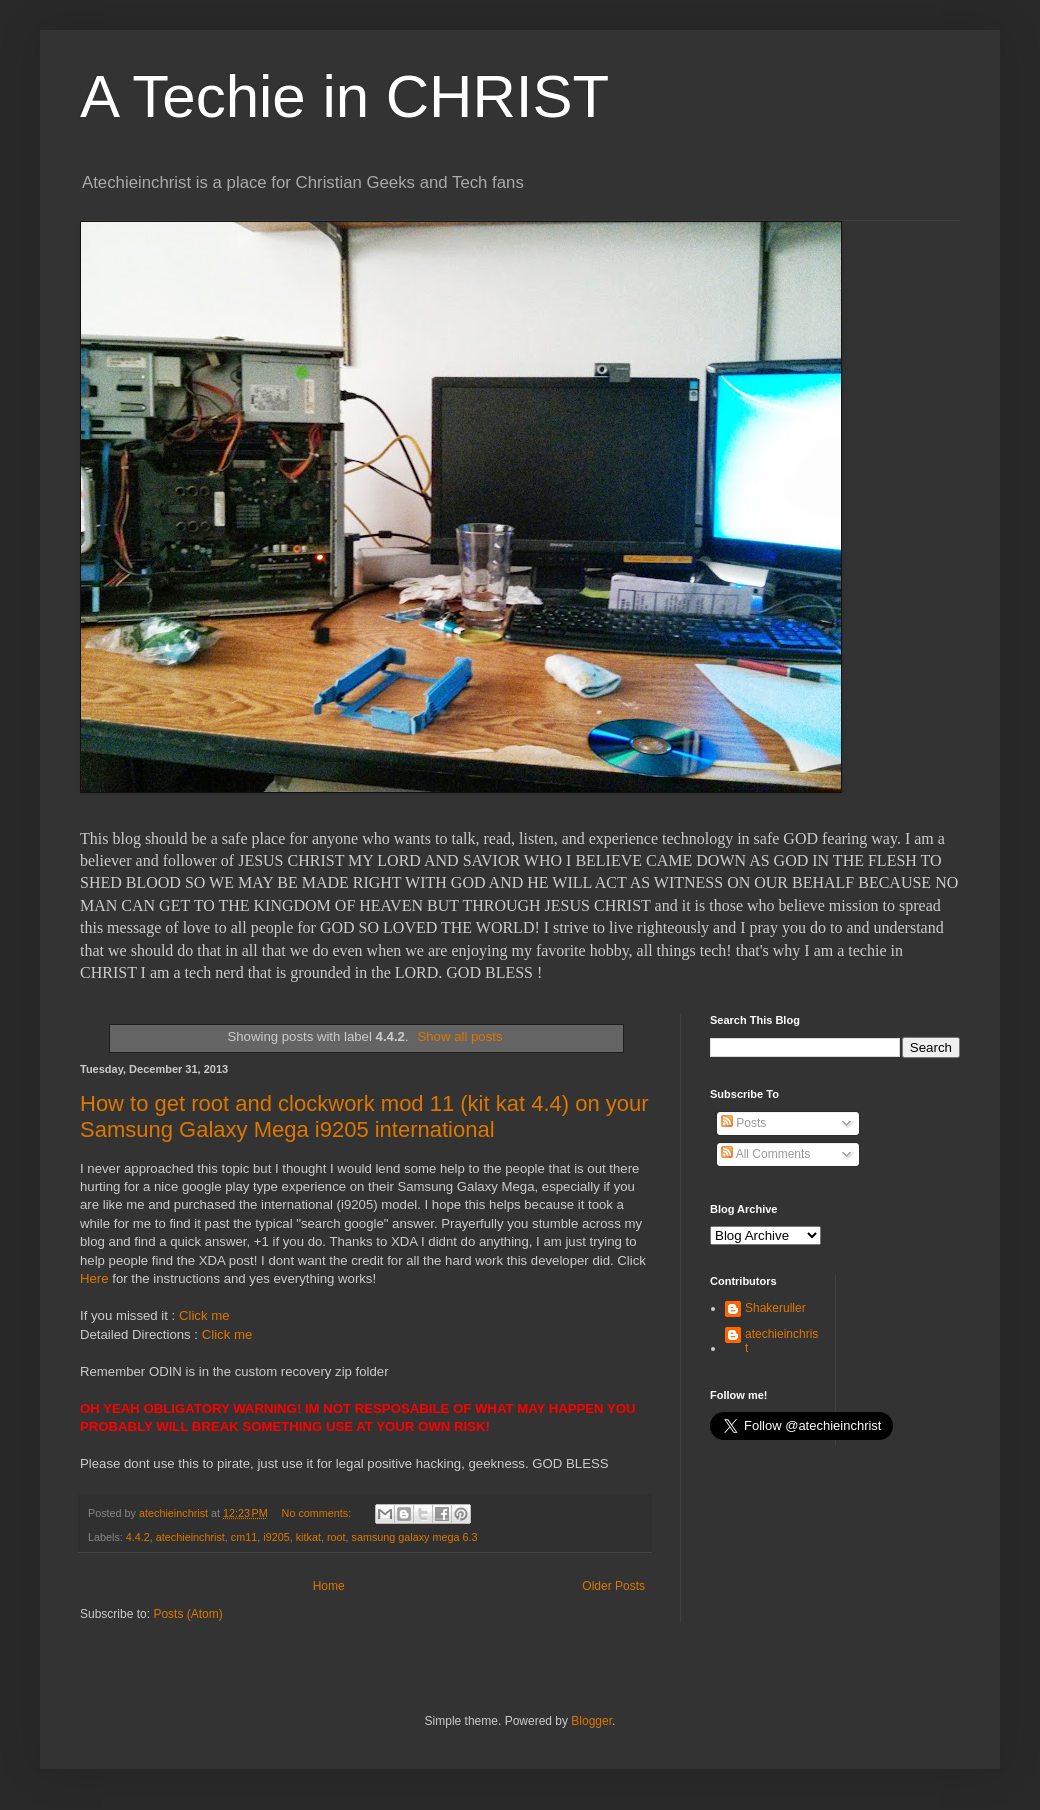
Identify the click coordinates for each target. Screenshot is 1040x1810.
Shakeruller (775, 1308)
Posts (743, 1123)
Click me (204, 1315)
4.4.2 (138, 1537)
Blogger (591, 1721)
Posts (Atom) (187, 1614)
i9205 (276, 1537)
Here (94, 1278)
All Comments (765, 1154)
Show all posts (459, 1036)
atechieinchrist (190, 1537)
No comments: (318, 1513)
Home (329, 1586)
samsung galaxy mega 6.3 (415, 1537)
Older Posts (613, 1586)
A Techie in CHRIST (344, 96)
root (336, 1537)
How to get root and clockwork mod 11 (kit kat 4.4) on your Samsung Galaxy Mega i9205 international (364, 1116)
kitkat (308, 1537)
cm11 (244, 1537)
